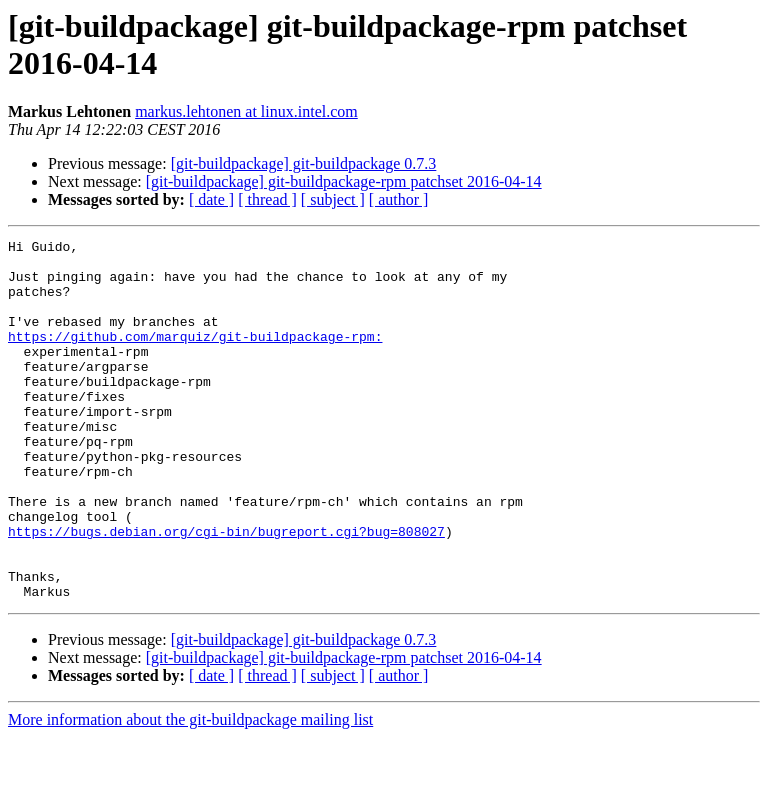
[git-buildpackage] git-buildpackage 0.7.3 (304, 163)
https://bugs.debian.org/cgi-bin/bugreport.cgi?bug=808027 (226, 591)
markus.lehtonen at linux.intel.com (246, 111)
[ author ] (399, 199)
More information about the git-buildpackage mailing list (190, 791)
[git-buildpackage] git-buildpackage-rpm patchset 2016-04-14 (344, 181)
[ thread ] (267, 199)
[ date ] (211, 199)
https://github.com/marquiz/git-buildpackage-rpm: (195, 357)
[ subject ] (333, 199)
